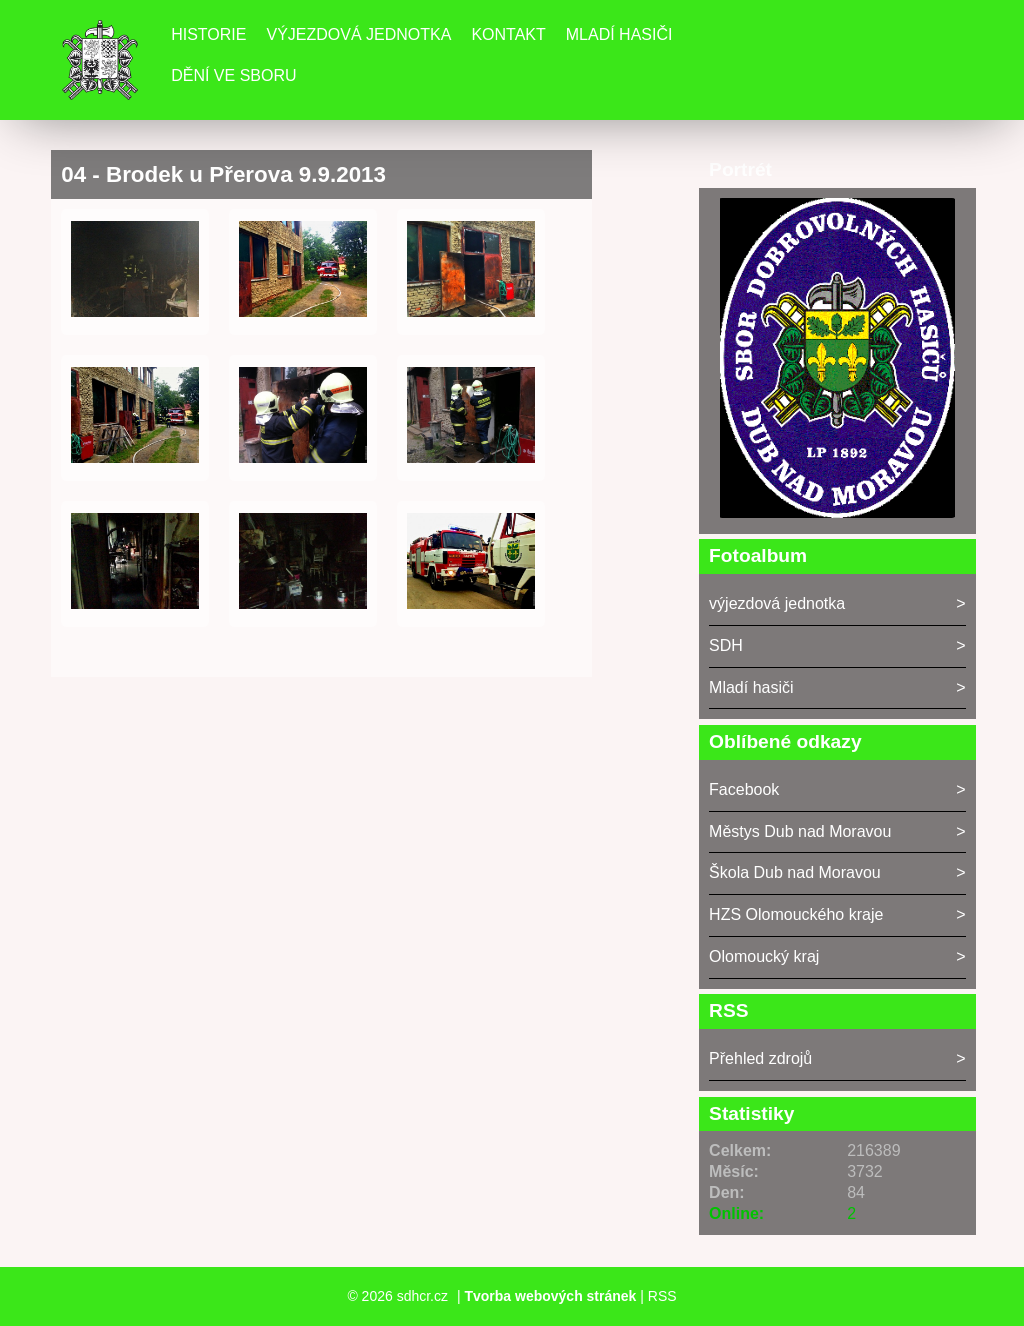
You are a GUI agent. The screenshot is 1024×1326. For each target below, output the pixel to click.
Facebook (744, 789)
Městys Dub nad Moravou (800, 831)
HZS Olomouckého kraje (796, 914)
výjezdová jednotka (777, 603)
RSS (662, 1296)
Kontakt (508, 34)
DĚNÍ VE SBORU (233, 75)
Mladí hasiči (619, 34)
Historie (208, 34)
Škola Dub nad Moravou (795, 872)
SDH (726, 645)
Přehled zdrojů (760, 1058)
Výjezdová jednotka (358, 34)
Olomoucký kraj (764, 956)
